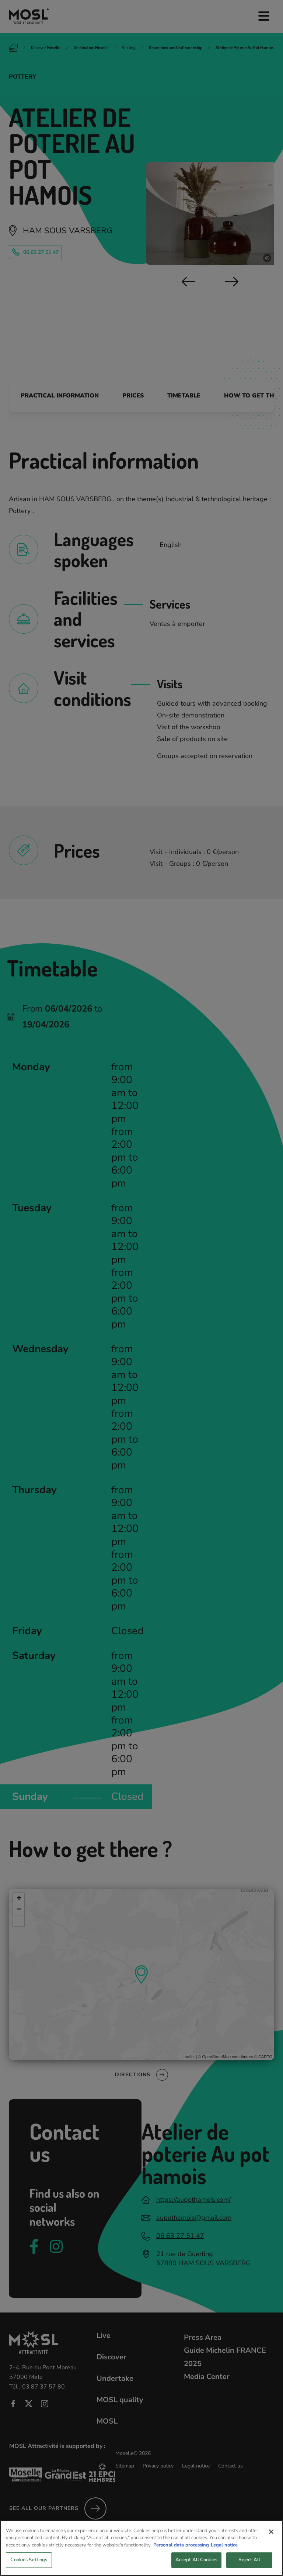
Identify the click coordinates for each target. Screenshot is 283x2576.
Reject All (249, 2566)
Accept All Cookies (196, 2566)
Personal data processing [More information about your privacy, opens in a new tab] (181, 2551)
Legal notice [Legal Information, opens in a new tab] (224, 2551)
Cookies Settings (28, 2566)
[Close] (271, 2538)
